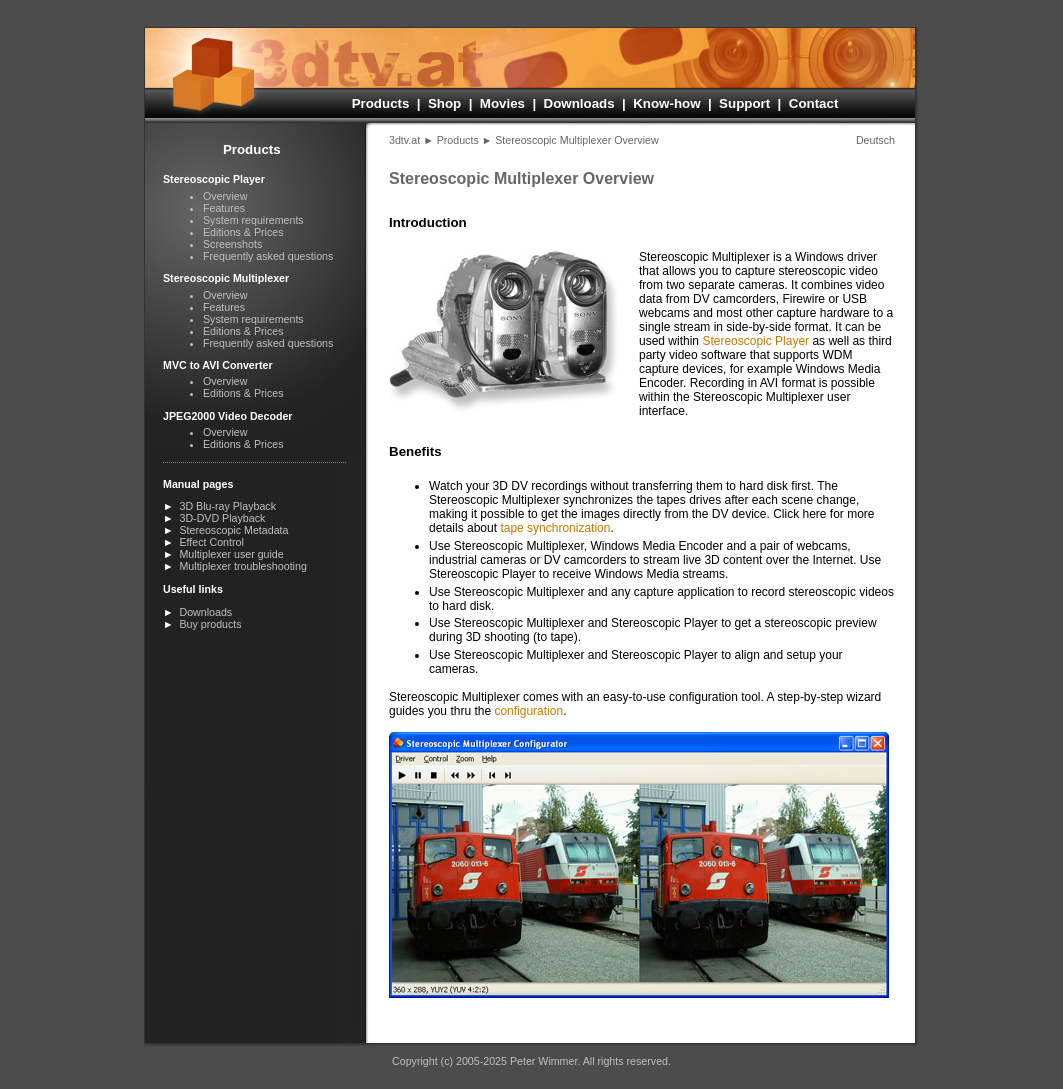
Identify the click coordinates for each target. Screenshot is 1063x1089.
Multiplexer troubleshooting (242, 566)
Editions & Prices (243, 232)
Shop (444, 103)
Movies (502, 103)
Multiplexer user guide (231, 554)
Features (224, 208)
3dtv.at (404, 140)
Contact (814, 103)
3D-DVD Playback (222, 518)
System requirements (253, 220)
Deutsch (875, 140)
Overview (225, 196)
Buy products (210, 624)
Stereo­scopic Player (755, 341)
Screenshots (232, 244)
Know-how (666, 103)
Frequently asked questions (268, 256)
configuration (528, 711)
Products (381, 103)
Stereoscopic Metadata (233, 530)
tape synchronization (555, 528)
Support (744, 103)
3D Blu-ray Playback (227, 506)
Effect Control (211, 542)
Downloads (579, 103)
